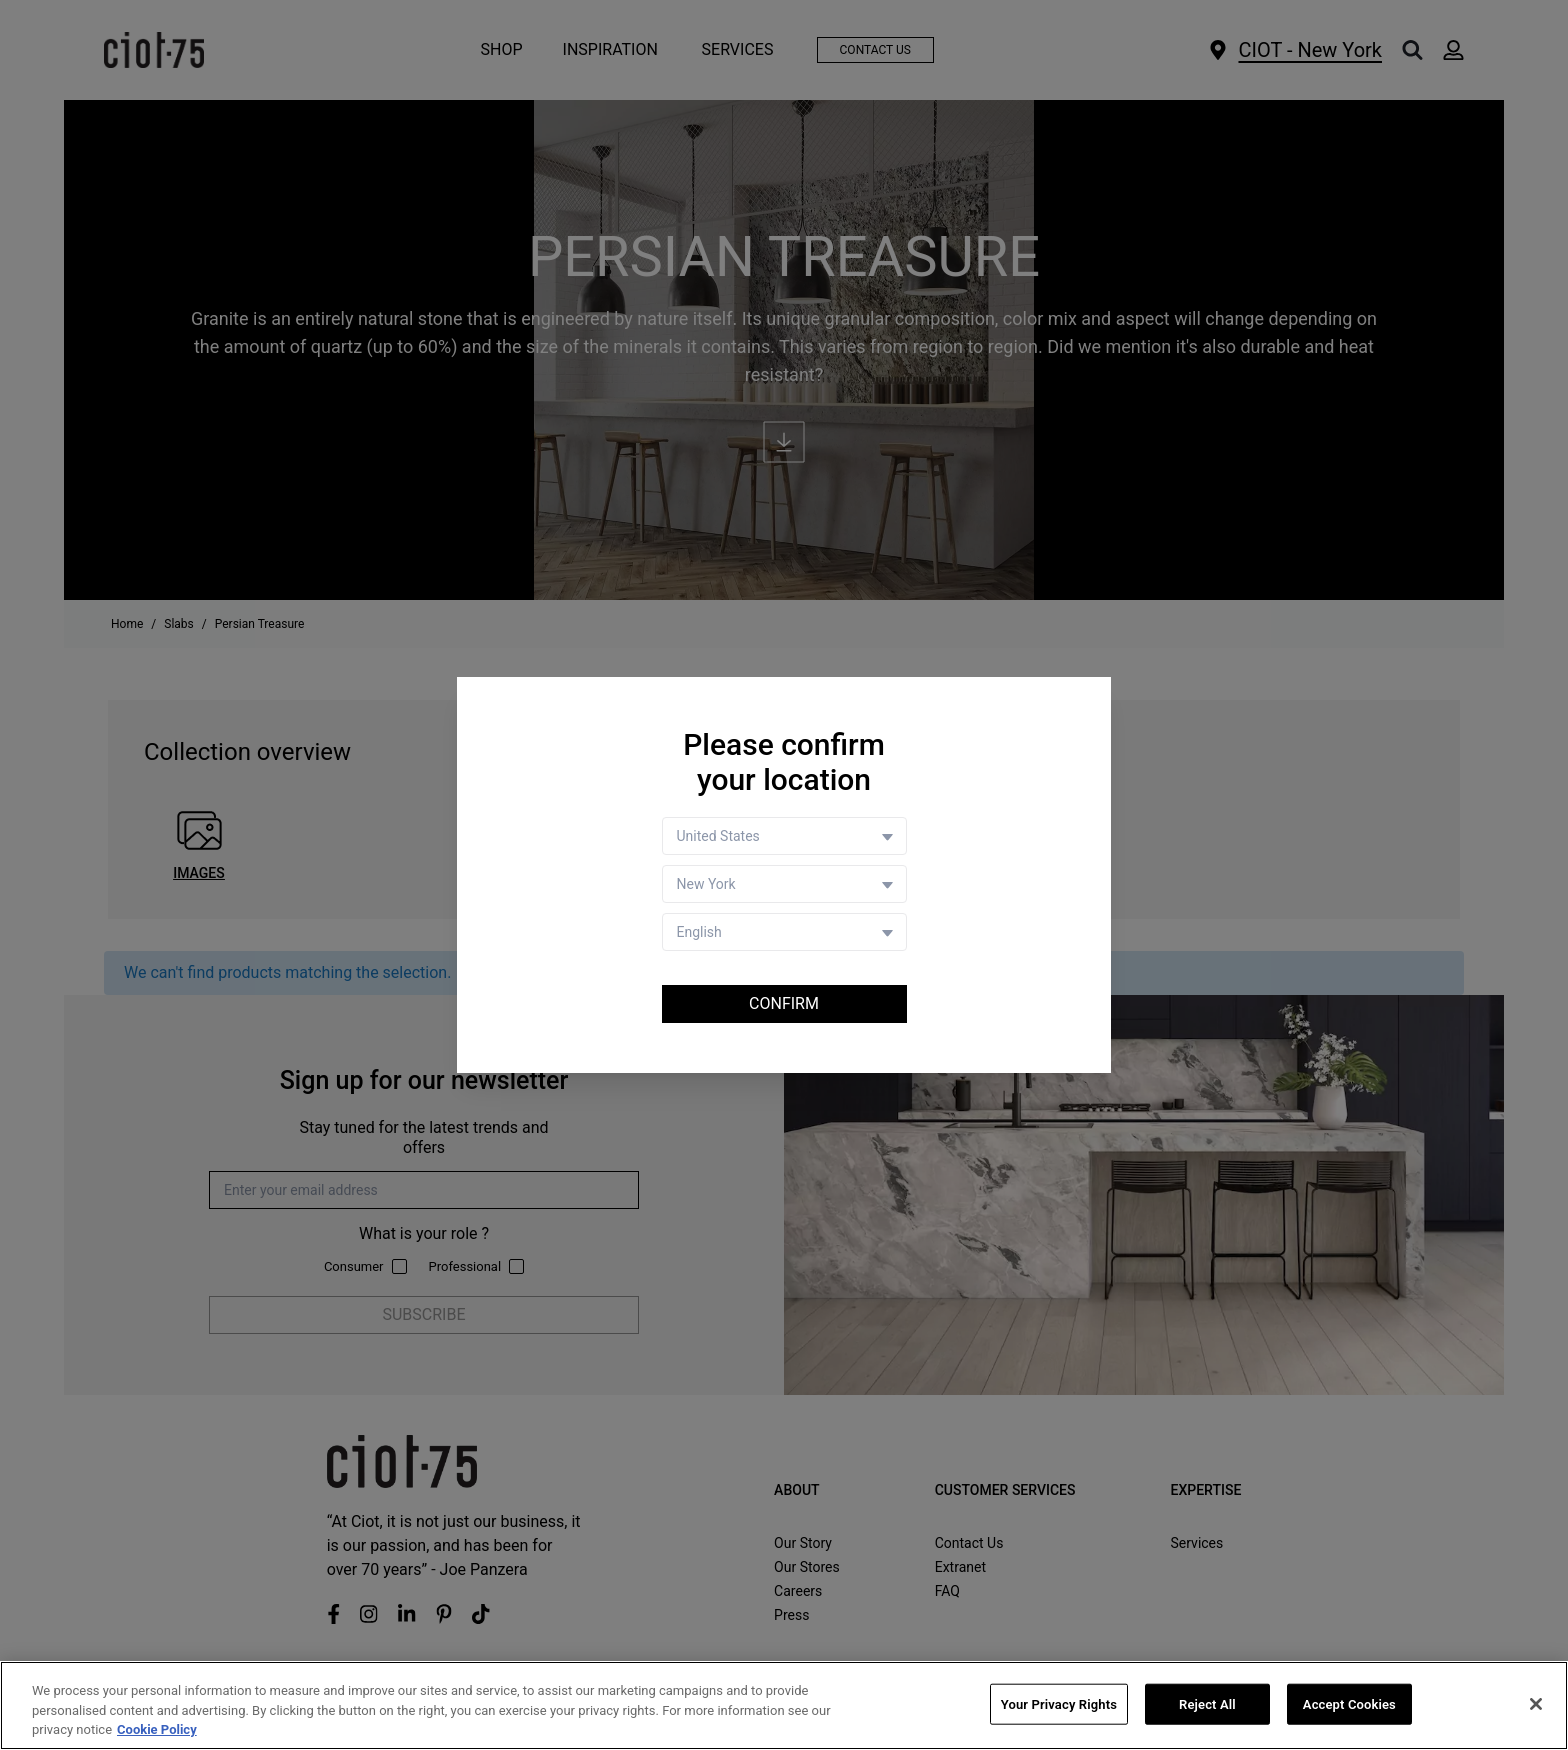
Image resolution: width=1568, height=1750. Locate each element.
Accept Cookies (1349, 1704)
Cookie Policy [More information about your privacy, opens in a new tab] (157, 1730)
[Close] (1536, 1704)
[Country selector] (784, 836)
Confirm (784, 1003)
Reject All (1207, 1704)
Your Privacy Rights (1059, 1704)
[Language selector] (784, 932)
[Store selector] (784, 884)
